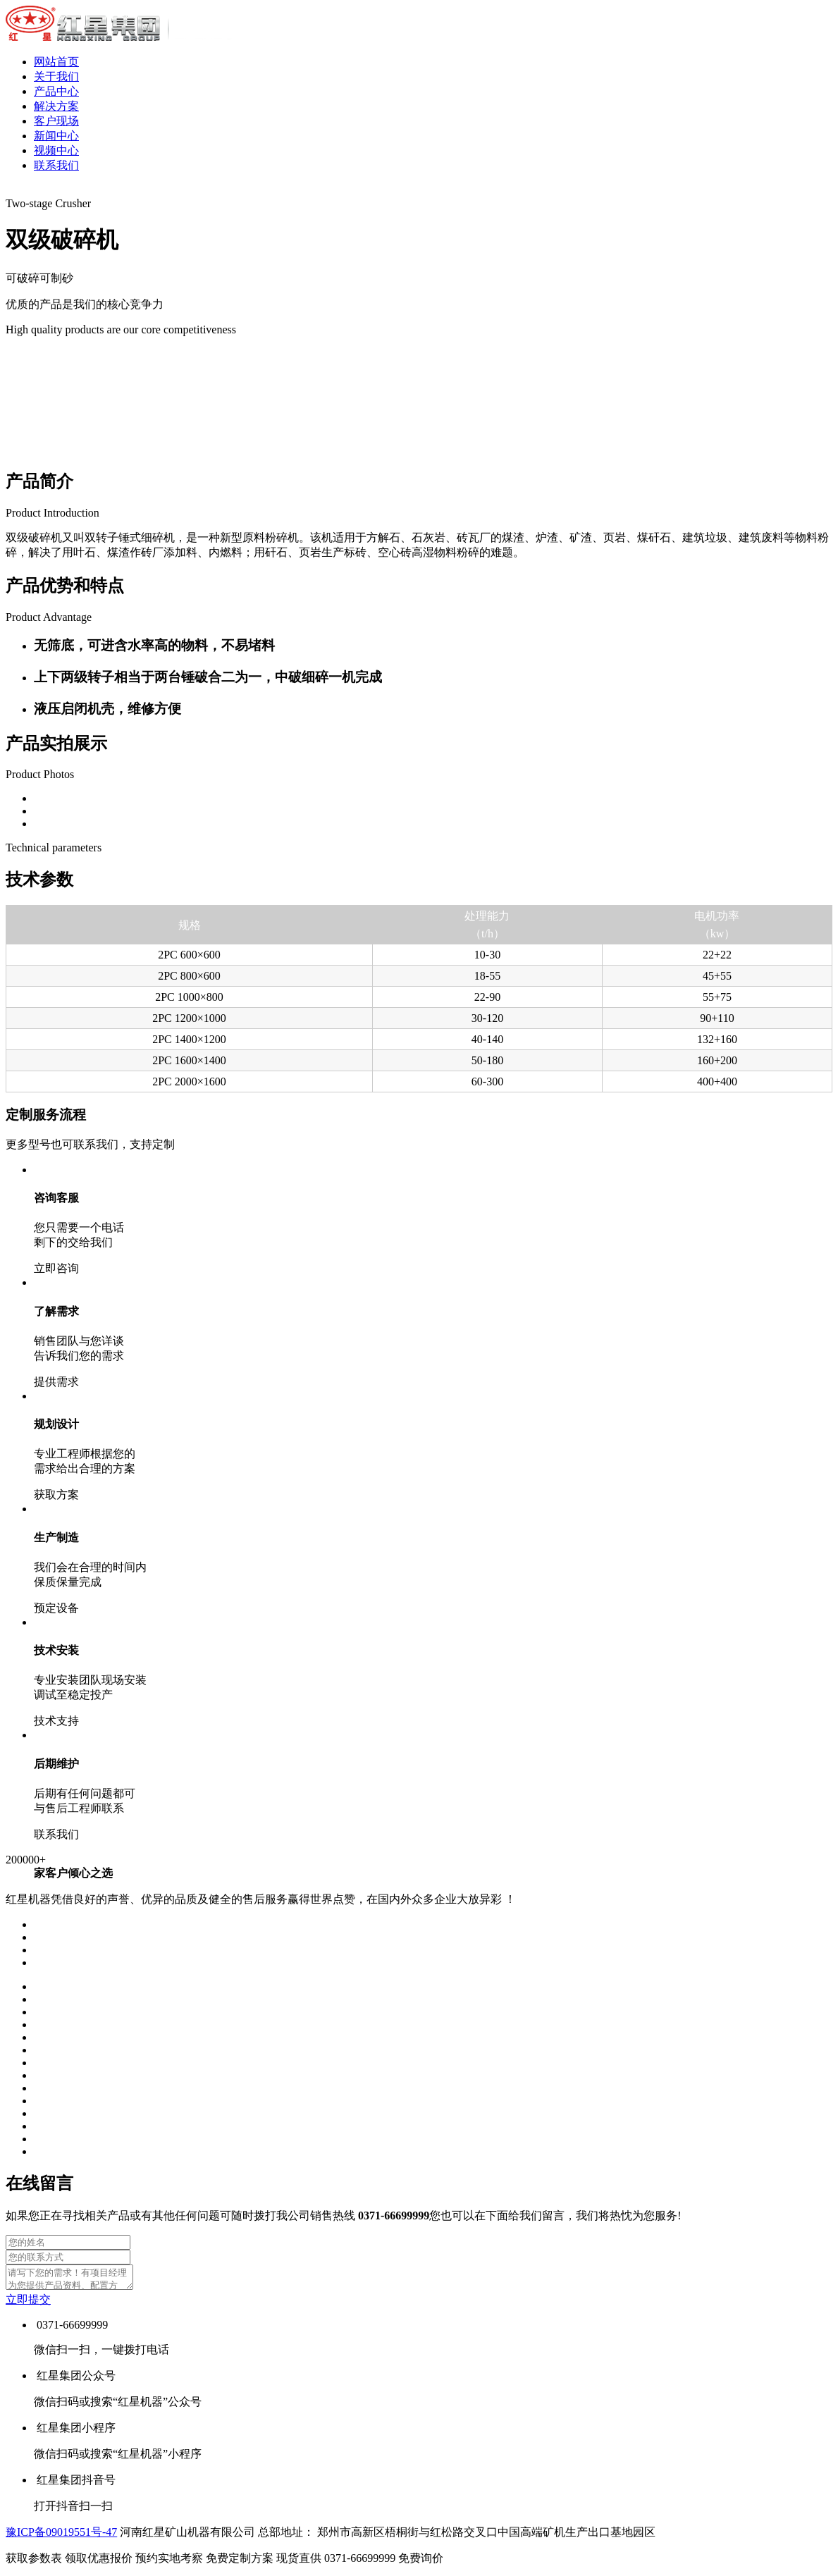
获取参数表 (70, 2562)
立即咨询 (56, 1268)
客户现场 (56, 121)
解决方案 (56, 106)
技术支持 (56, 1721)
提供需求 (56, 1382)
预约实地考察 (205, 2562)
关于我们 (56, 76)
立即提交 (28, 2304)
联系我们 (56, 165)
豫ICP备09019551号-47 (61, 2536)
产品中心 (56, 91)
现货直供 (337, 2562)
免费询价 (420, 2562)
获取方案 (56, 1494)
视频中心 (56, 150)
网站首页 (56, 62)
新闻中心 (56, 136)
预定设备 (56, 1608)
